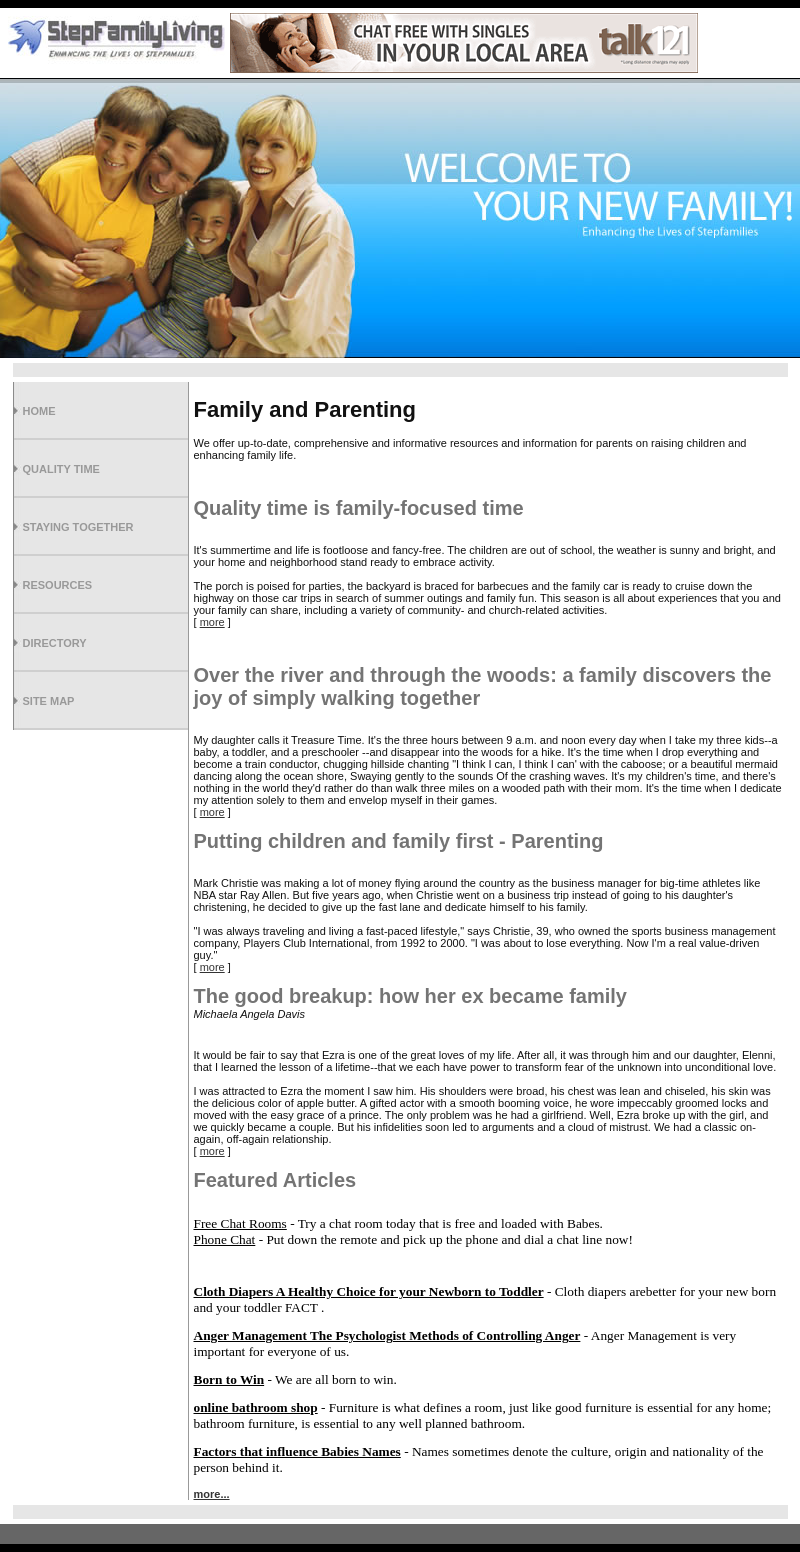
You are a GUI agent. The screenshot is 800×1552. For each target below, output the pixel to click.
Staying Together (78, 527)
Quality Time (61, 469)
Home (39, 411)
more (212, 622)
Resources (58, 585)
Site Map (49, 701)
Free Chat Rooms (240, 1223)
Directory (55, 643)
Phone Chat (225, 1239)
